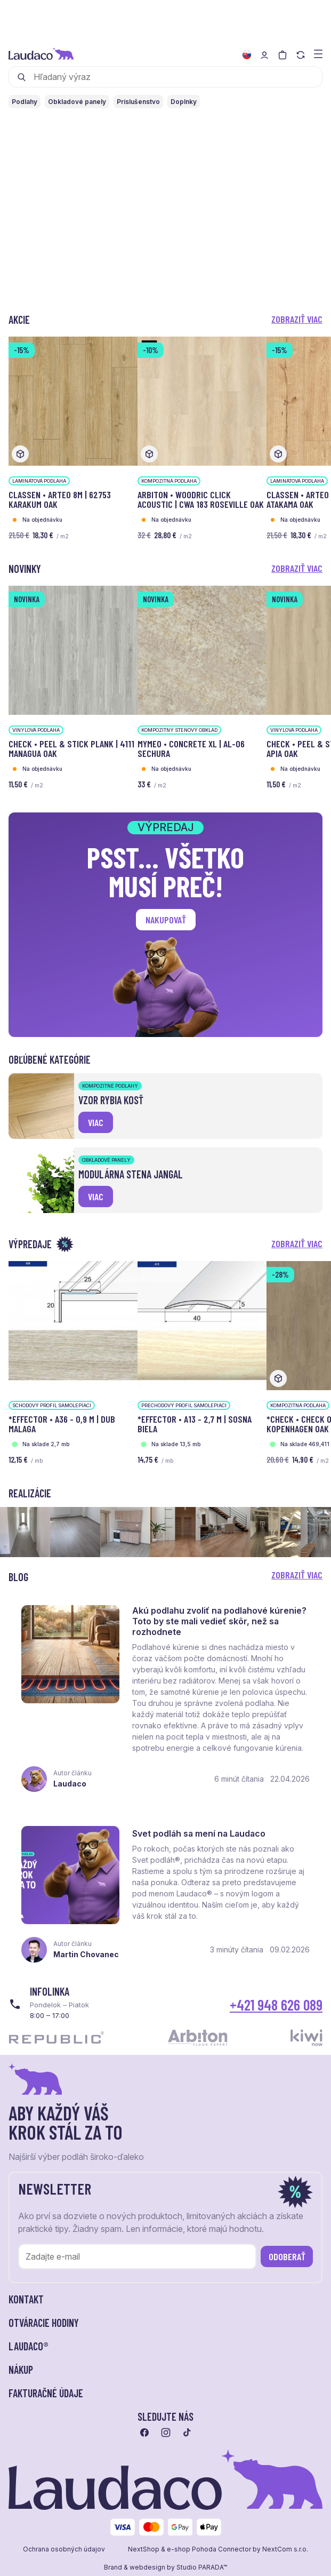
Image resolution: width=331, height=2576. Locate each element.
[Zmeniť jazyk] (247, 55)
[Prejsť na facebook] (144, 2433)
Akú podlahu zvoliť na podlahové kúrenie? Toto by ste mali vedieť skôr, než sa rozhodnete (219, 1621)
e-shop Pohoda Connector (209, 2550)
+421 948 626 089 (276, 2005)
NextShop (143, 2550)
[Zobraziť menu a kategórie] (318, 53)
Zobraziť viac (296, 319)
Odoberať (287, 2257)
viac (95, 1122)
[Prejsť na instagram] (165, 2433)
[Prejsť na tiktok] (187, 2433)
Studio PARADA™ (201, 2568)
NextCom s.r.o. (285, 2550)
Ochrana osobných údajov (64, 2550)
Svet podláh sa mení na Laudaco (198, 1834)
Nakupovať (166, 920)
